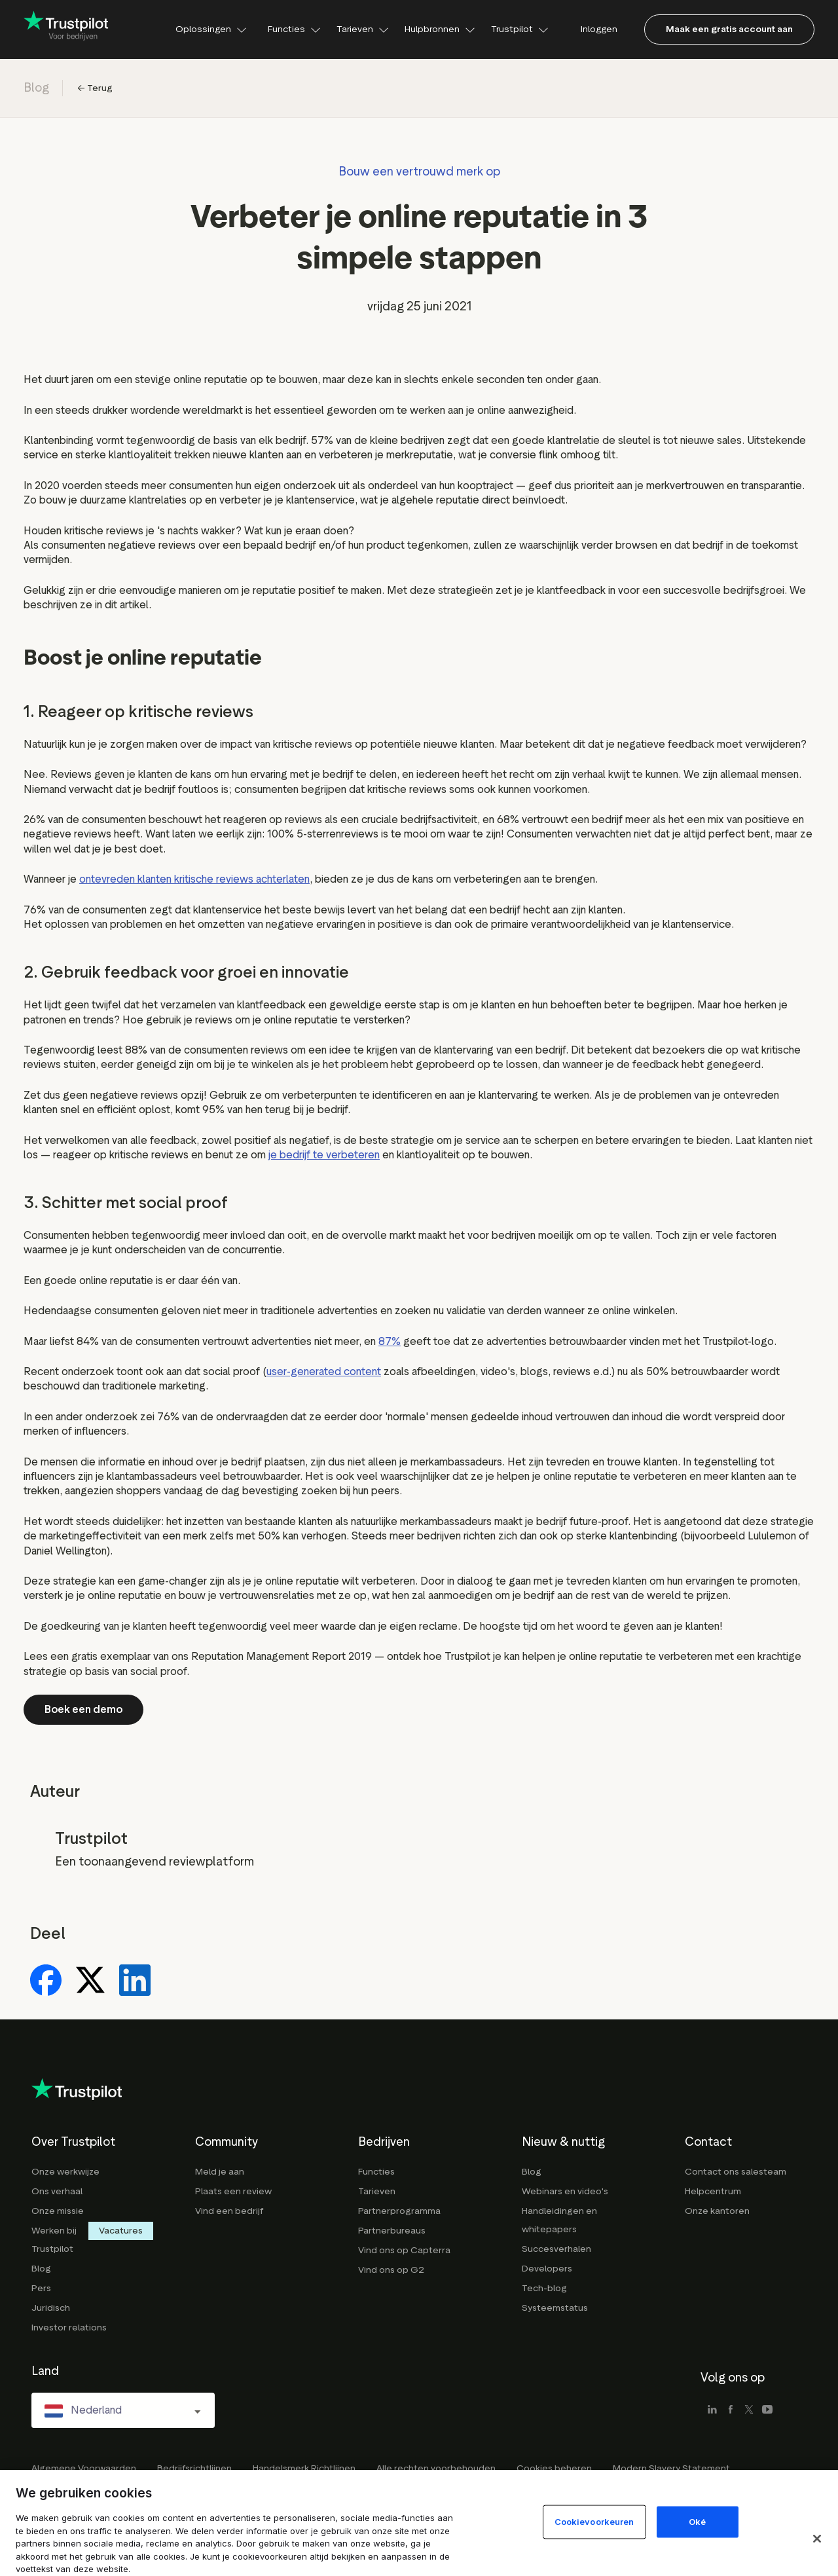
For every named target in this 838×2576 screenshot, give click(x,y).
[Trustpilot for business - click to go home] (66, 29)
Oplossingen (211, 29)
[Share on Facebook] (46, 1981)
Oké (697, 2521)
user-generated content (323, 1371)
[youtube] (767, 2410)
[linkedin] (712, 2410)
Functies (294, 29)
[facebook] (730, 2410)
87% (389, 1341)
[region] (419, 2523)
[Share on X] (90, 1981)
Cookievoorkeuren (594, 2521)
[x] (749, 2410)
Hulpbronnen (440, 29)
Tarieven (363, 29)
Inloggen (599, 29)
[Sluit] (817, 2538)
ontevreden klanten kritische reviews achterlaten (194, 879)
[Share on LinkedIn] (135, 1981)
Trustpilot (520, 29)
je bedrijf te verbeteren (324, 1155)
